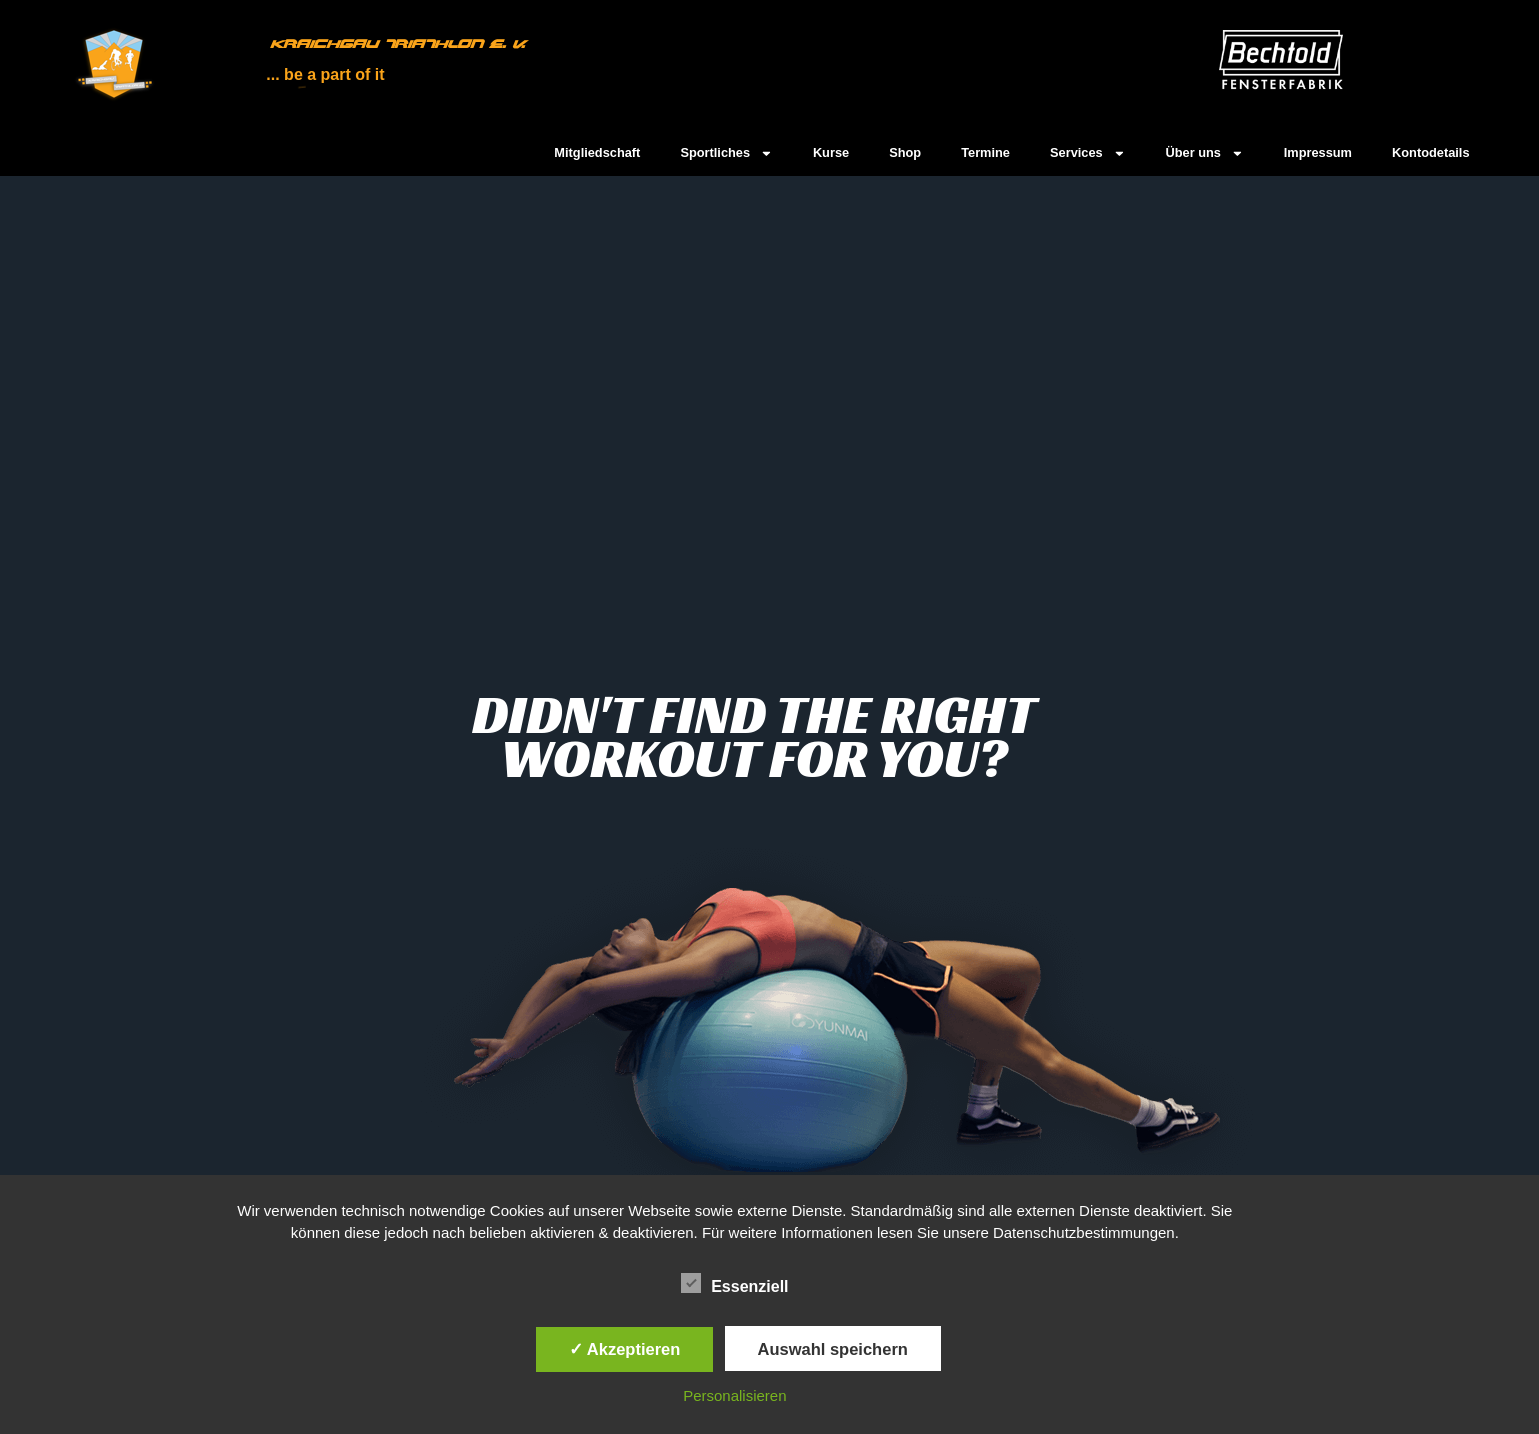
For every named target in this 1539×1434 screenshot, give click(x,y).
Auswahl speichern (833, 1349)
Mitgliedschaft (597, 152)
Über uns (1204, 153)
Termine (985, 152)
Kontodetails (1431, 152)
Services (1087, 153)
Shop (905, 152)
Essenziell (734, 1284)
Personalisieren (734, 1395)
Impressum (1318, 152)
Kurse (831, 152)
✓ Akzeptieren (625, 1349)
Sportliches (726, 153)
